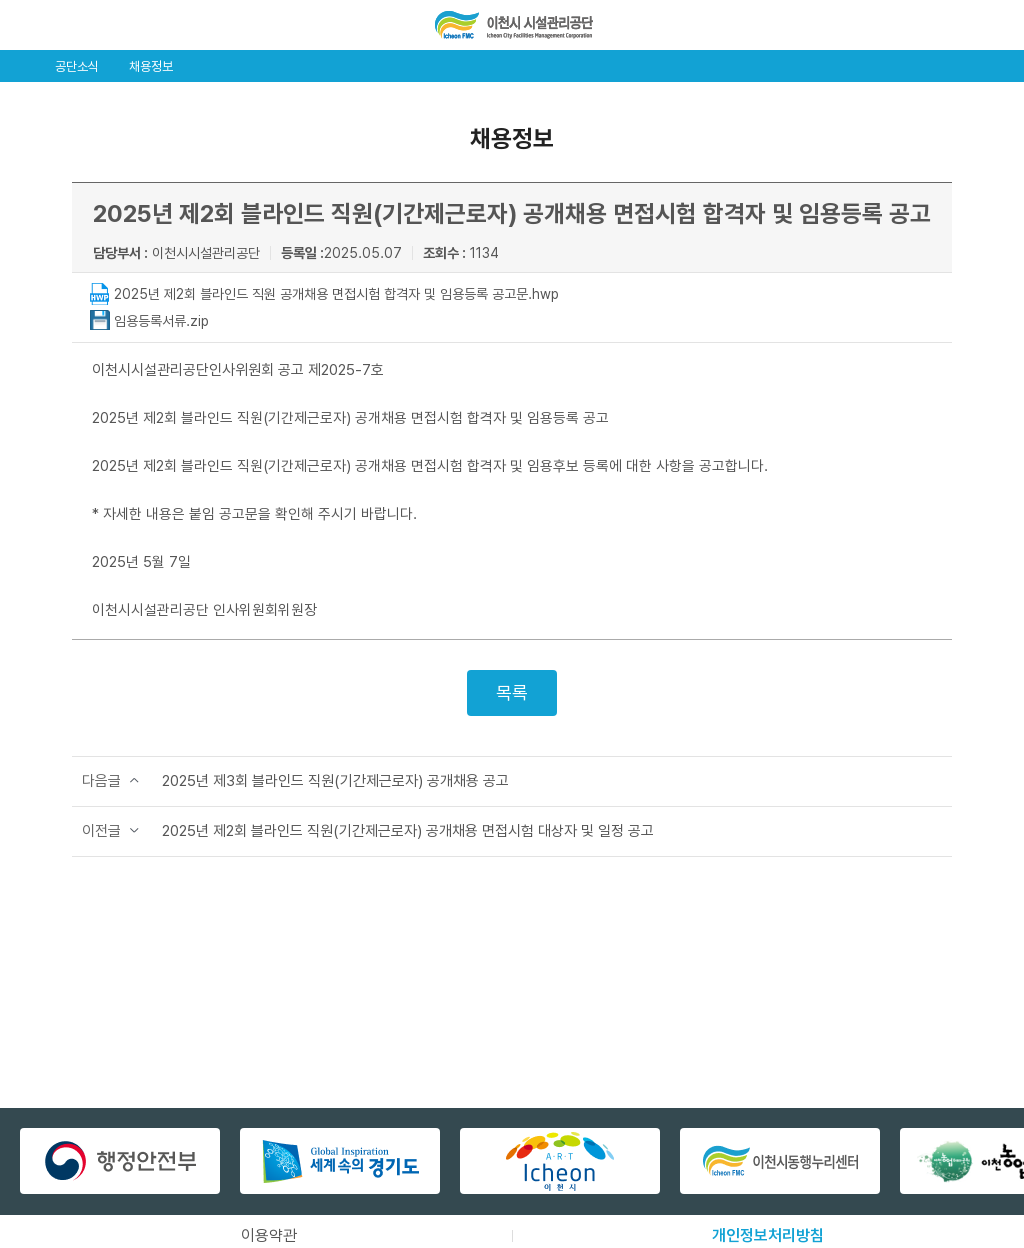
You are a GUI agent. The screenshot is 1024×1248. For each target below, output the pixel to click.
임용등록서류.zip (161, 321)
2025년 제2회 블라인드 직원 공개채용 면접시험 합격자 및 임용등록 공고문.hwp (336, 294)
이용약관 (269, 1235)
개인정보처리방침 (768, 1235)
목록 (512, 692)
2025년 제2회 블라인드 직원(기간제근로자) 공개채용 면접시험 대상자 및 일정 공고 (408, 831)
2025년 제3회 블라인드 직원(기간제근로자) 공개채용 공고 (335, 781)
